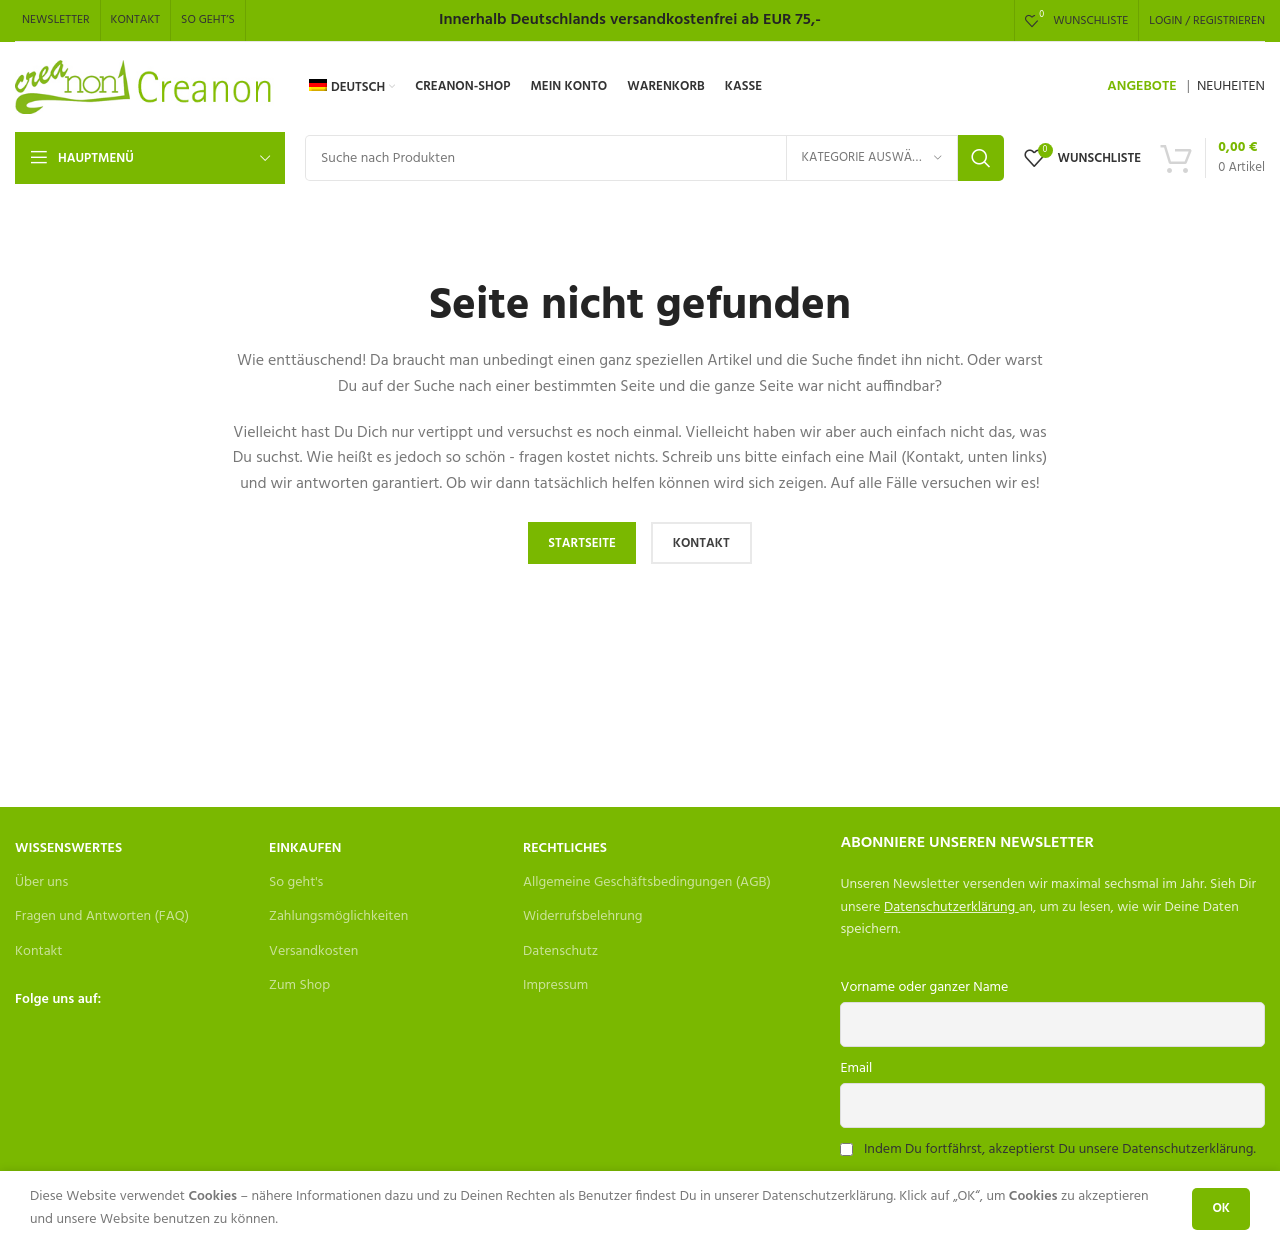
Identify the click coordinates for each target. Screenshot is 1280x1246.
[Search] (654, 158)
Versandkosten (313, 951)
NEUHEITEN (1231, 86)
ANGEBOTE (1141, 86)
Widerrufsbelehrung (583, 916)
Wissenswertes (68, 848)
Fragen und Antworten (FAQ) (102, 916)
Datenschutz (560, 951)
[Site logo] (144, 87)
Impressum (555, 985)
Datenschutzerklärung (949, 907)
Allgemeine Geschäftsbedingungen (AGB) (647, 882)
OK (1221, 1208)
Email (856, 1068)
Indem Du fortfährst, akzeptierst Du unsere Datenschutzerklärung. (1060, 1149)
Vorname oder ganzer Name (924, 987)
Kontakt (38, 951)
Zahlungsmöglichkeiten (338, 916)
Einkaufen (305, 848)
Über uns (41, 882)
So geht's (296, 882)
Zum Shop (299, 985)
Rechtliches (565, 848)
